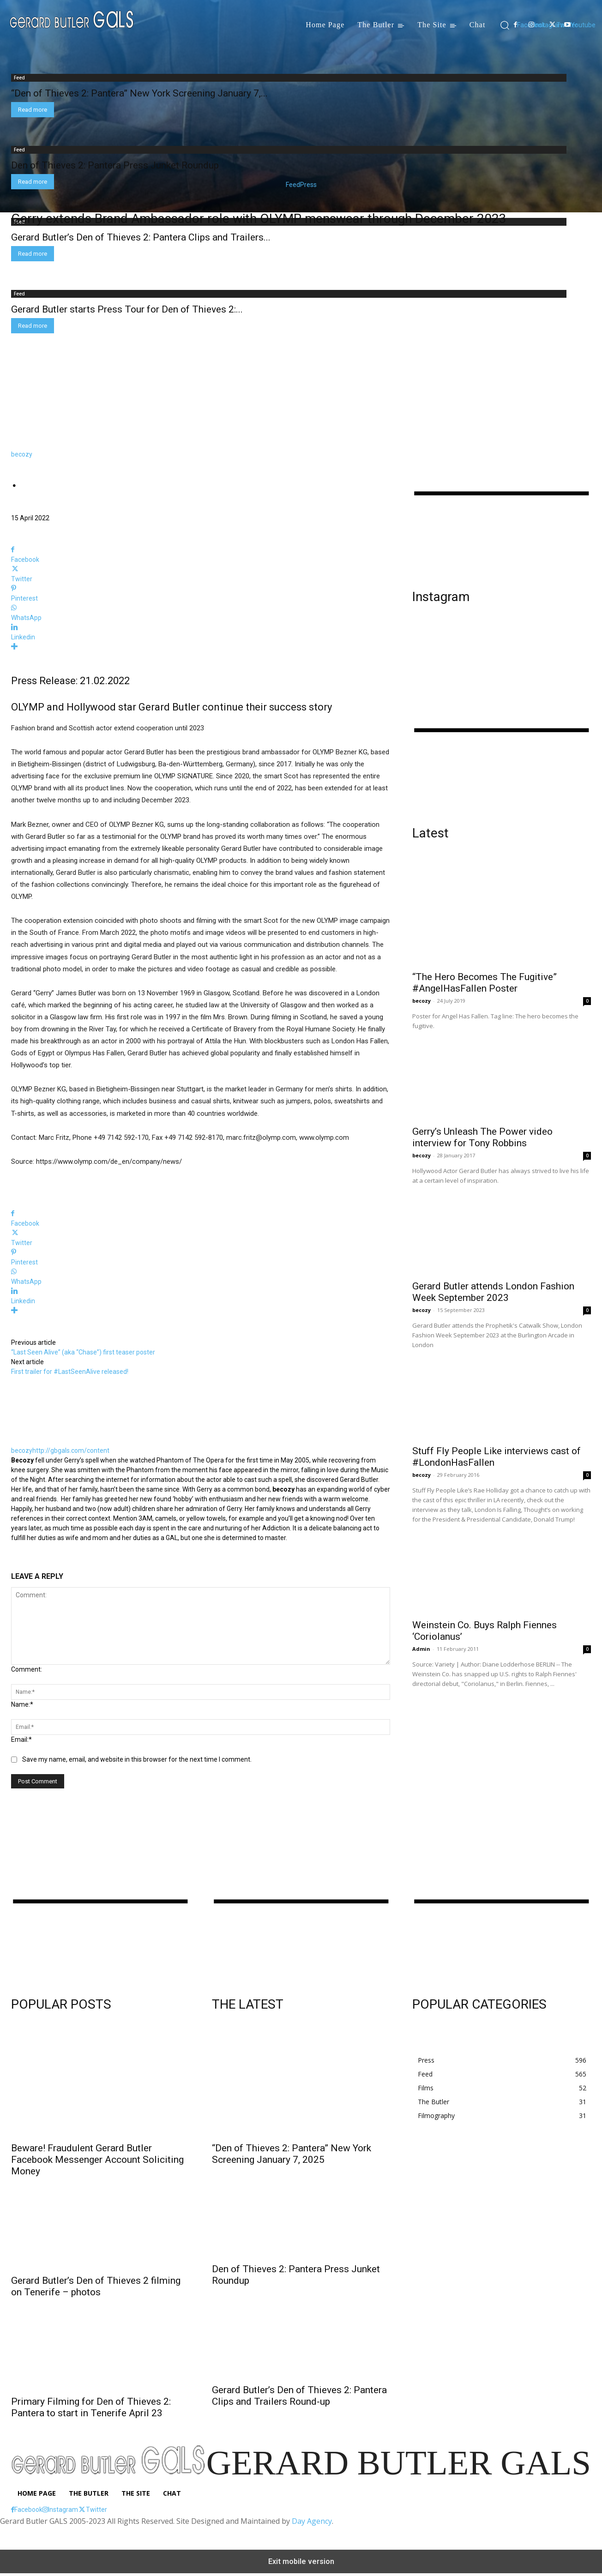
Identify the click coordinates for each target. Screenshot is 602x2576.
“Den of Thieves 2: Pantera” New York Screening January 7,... (139, 93)
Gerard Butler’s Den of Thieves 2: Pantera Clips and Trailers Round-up (299, 2395)
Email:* (21, 1739)
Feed (293, 184)
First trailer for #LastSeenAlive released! (69, 1371)
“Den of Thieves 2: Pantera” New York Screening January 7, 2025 (291, 2154)
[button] (504, 24)
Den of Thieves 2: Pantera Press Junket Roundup (115, 165)
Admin (421, 1648)
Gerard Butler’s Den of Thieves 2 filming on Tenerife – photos (96, 2286)
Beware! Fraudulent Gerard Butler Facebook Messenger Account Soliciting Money (97, 2160)
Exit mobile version (301, 2561)
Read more (32, 109)
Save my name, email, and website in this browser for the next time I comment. (137, 1759)
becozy (21, 454)
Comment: (26, 1669)
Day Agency (312, 2521)
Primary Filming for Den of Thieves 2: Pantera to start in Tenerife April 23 (91, 2407)
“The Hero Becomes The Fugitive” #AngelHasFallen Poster (484, 982)
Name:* (22, 1704)
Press (308, 184)
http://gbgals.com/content (70, 1450)
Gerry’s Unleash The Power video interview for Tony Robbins (482, 1137)
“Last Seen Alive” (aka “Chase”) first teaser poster (83, 1352)
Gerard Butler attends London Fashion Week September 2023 (493, 1292)
